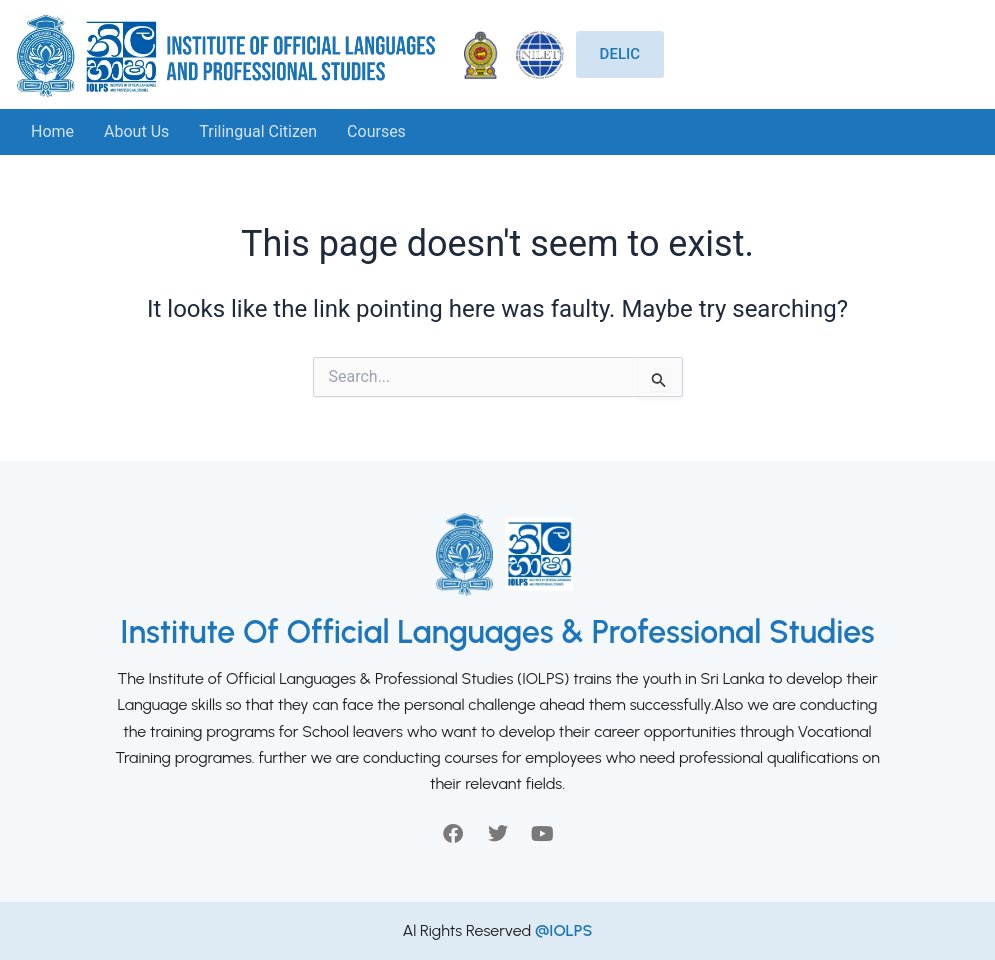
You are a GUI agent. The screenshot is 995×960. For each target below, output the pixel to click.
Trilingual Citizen (258, 131)
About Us (136, 131)
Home (52, 131)
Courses (376, 131)
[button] (381, 132)
